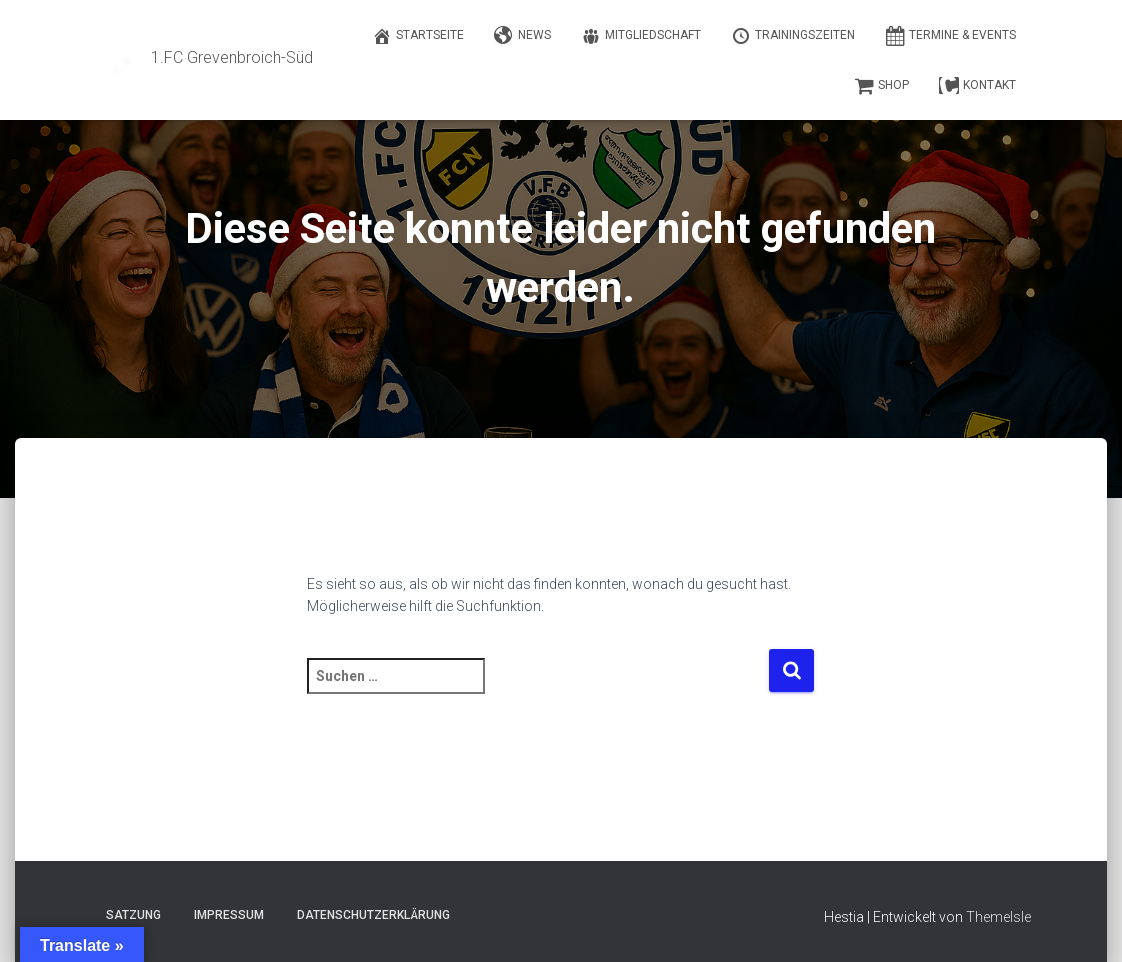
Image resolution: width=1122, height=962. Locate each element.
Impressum (229, 915)
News (522, 36)
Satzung (133, 915)
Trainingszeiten (793, 36)
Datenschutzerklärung (373, 915)
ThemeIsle (998, 917)
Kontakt (977, 86)
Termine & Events (950, 36)
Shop (881, 86)
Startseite (418, 36)
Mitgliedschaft (641, 36)
